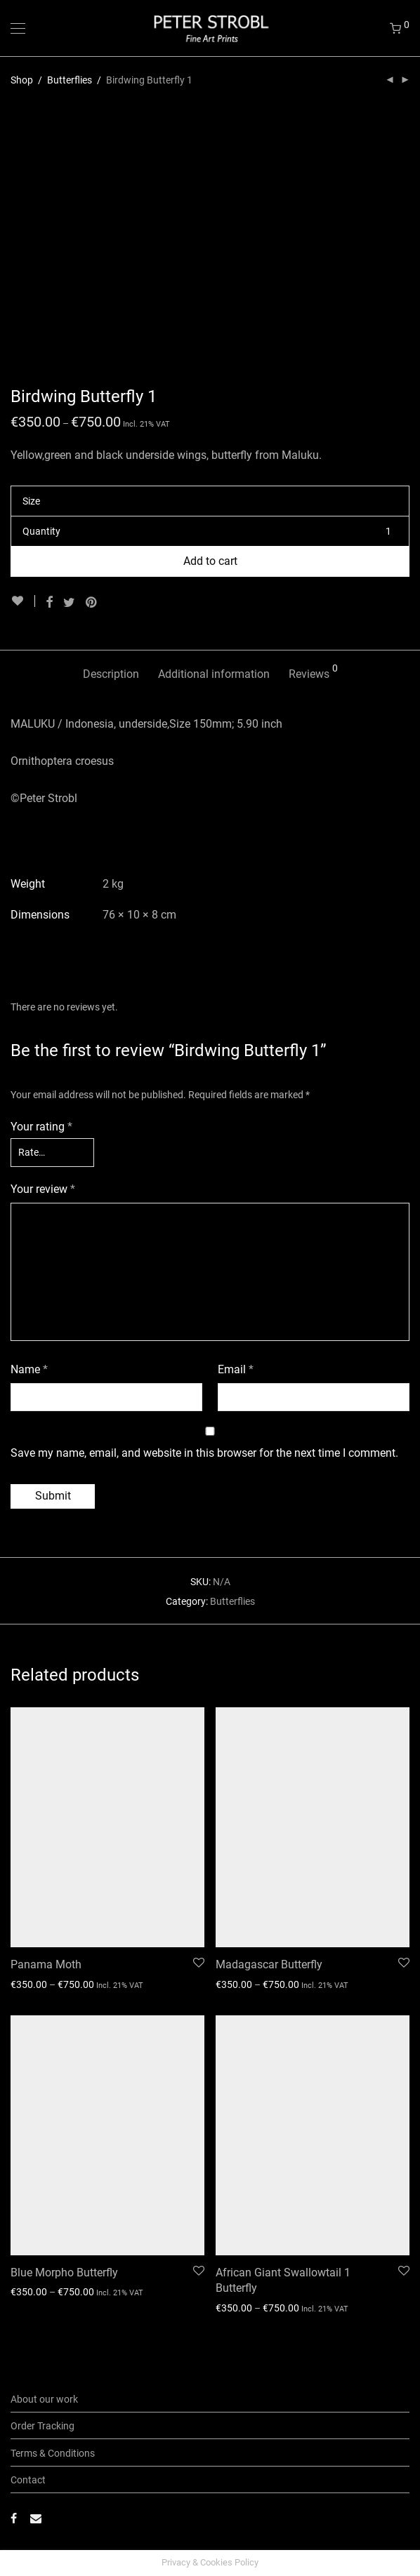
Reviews (313, 672)
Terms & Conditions (53, 2453)
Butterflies (69, 80)
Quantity (41, 531)
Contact (28, 2479)
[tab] (110, 674)
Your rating (41, 1126)
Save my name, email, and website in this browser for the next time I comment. (204, 1453)
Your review (43, 1189)
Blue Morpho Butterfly (64, 2272)
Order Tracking (42, 2425)
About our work (44, 2399)
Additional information (214, 674)
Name (29, 1369)
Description (111, 674)
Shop (22, 80)
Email (236, 1369)
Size (31, 501)
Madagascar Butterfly (269, 1964)
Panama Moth (46, 1964)
